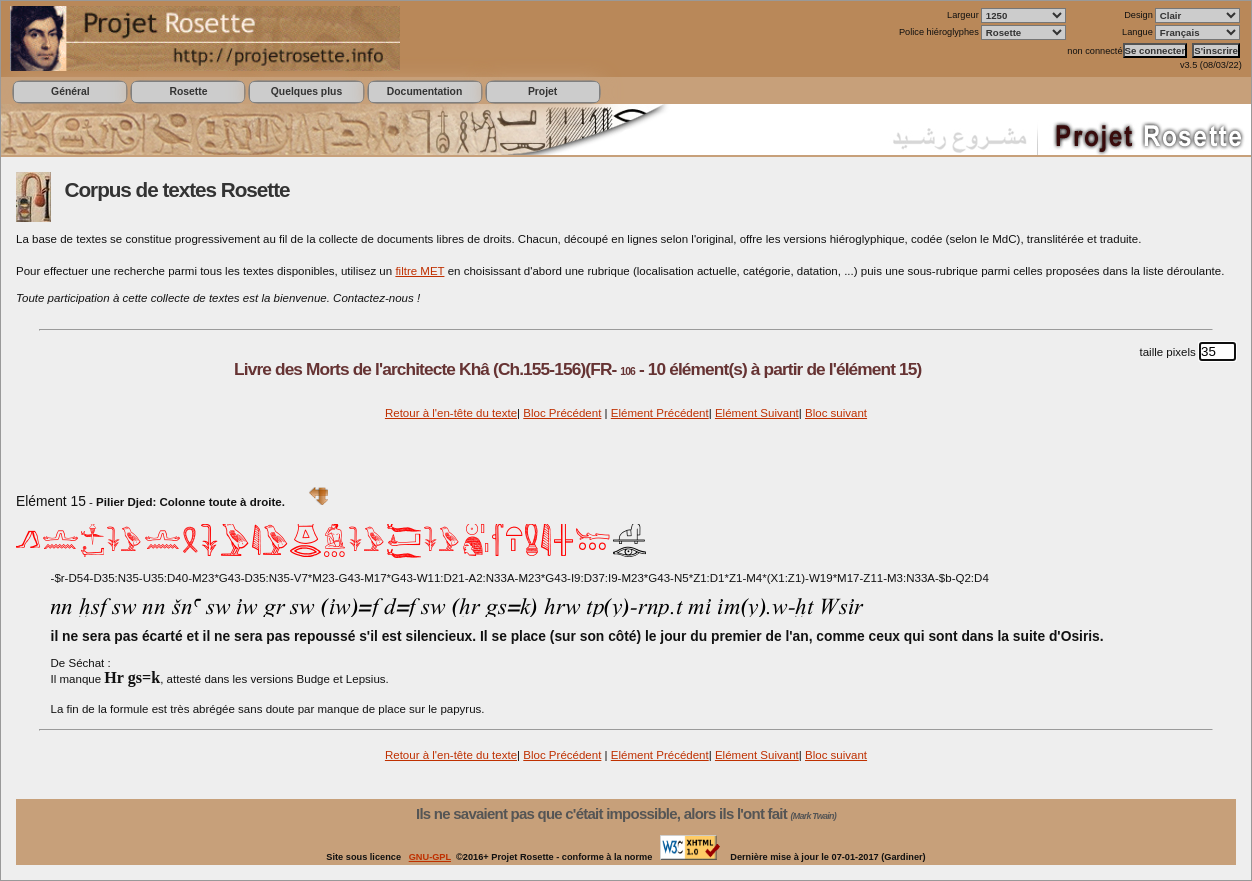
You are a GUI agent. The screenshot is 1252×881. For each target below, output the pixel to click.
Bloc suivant (836, 413)
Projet (542, 91)
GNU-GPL (430, 857)
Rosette (188, 91)
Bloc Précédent (562, 413)
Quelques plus (306, 91)
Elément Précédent (660, 413)
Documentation (424, 91)
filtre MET (419, 271)
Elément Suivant (757, 413)
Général (70, 91)
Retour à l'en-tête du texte (451, 413)
